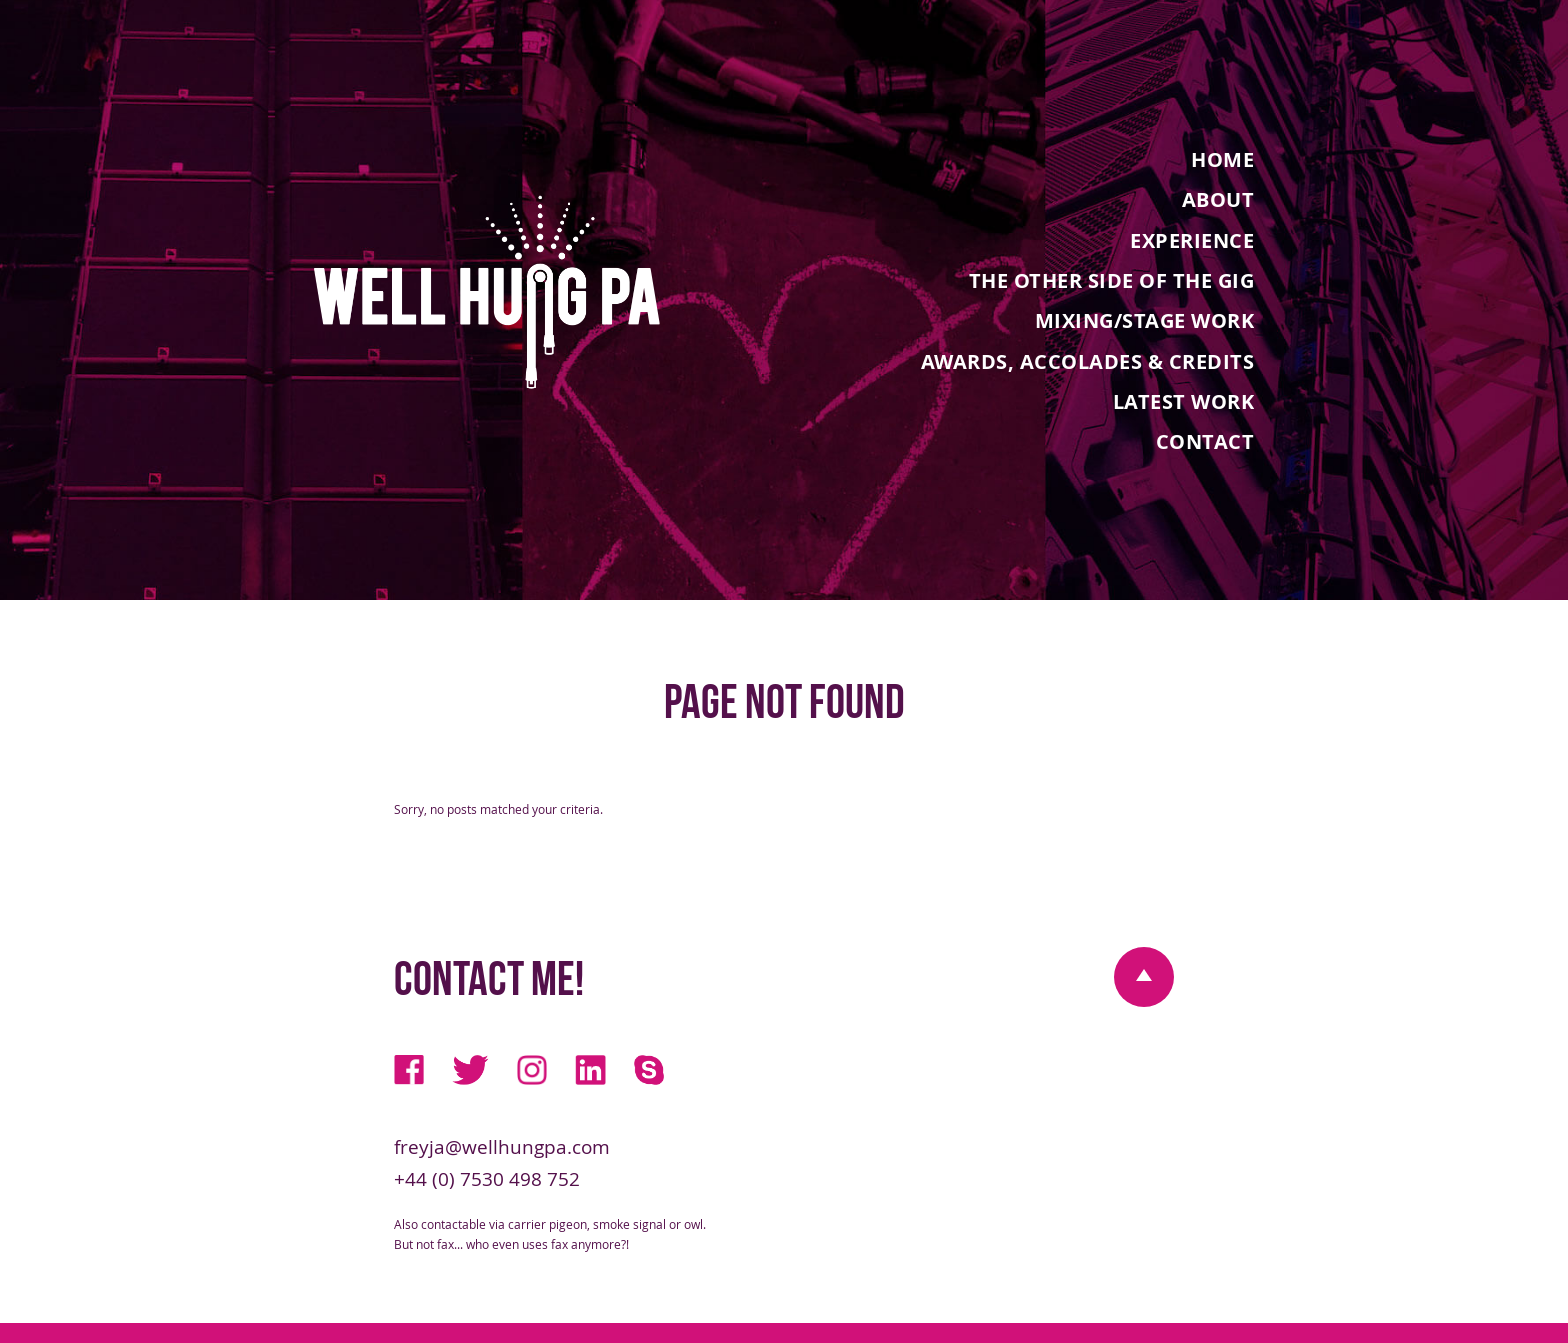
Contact (1205, 441)
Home (1222, 159)
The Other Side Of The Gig (1112, 280)
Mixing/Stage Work (1145, 320)
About (1218, 199)
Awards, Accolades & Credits (1088, 360)
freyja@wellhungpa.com (502, 1146)
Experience (1192, 239)
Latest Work (1184, 401)
